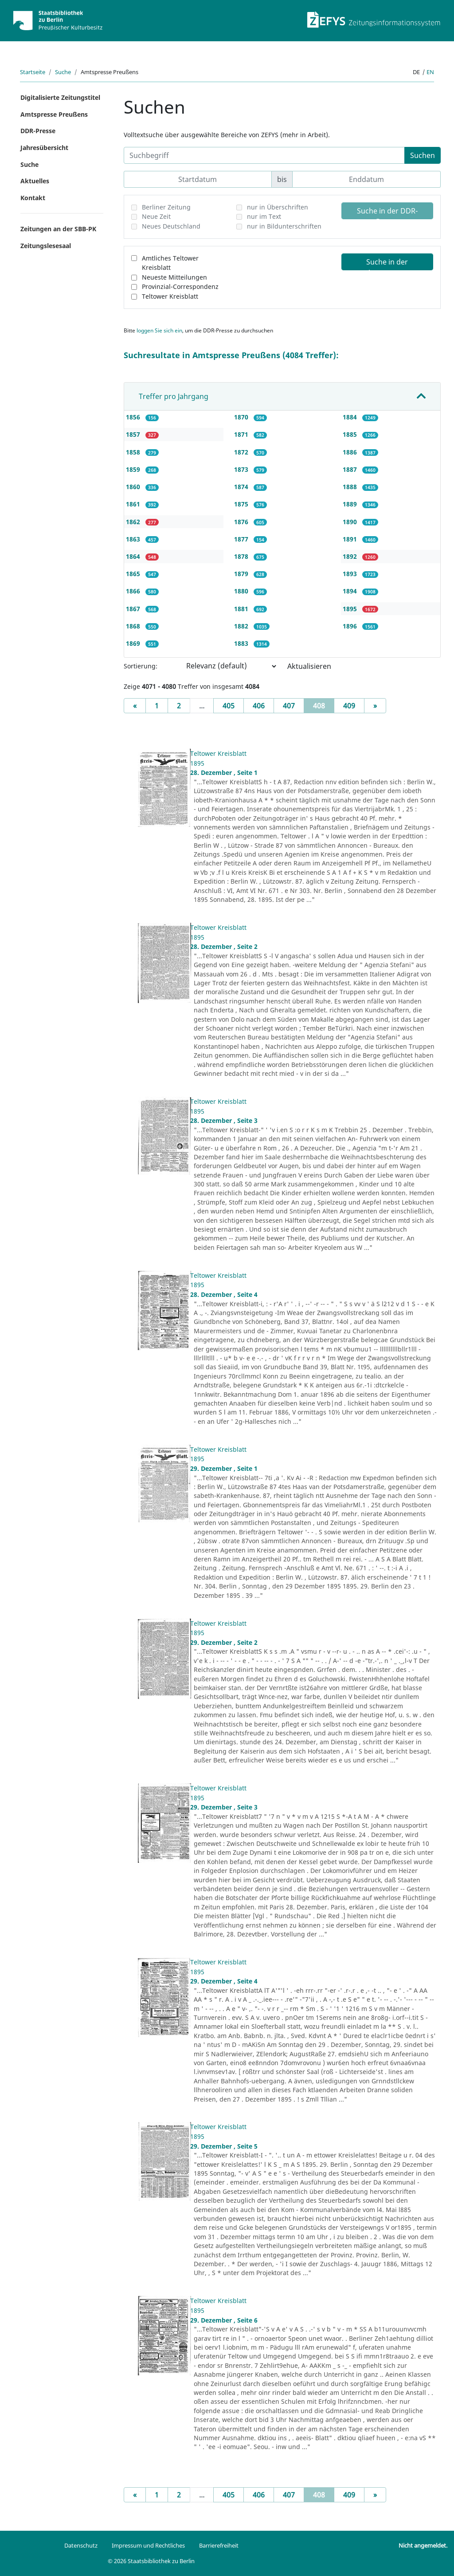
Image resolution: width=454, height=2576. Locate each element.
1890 (351, 522)
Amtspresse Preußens (54, 114)
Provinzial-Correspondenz (180, 286)
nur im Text (264, 216)
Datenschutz (81, 2545)
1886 (351, 452)
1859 (134, 469)
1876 (242, 522)
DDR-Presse (37, 130)
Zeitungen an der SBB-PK (58, 229)
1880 (242, 591)
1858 (134, 452)
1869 (134, 643)
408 (323, 705)
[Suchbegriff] (264, 155)
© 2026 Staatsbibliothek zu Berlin (151, 2561)
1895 (351, 608)
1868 (134, 626)
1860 (134, 486)
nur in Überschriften (277, 207)
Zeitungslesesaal (45, 245)
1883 (242, 643)
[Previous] (135, 705)
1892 (351, 556)
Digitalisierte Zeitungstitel (60, 97)
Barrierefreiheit (219, 2545)
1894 (351, 591)
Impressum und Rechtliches (148, 2545)
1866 (134, 591)
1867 (134, 608)
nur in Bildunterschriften (284, 226)
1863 (134, 539)
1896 (351, 626)
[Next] (375, 705)
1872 (242, 452)
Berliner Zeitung (166, 207)
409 (349, 706)
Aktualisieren (309, 666)
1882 (242, 626)
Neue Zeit (156, 216)
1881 (242, 608)
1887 (351, 469)
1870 (242, 417)
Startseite (32, 72)
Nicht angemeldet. (423, 2545)
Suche (63, 72)
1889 (351, 504)
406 (259, 706)
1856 (134, 417)
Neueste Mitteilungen (174, 277)
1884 (351, 417)
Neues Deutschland (171, 226)
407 (289, 706)
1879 (242, 573)
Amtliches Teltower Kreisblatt (170, 263)
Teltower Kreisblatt (170, 296)
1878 (242, 556)
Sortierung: (140, 666)
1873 (242, 469)
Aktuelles (34, 181)
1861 (134, 504)
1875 (242, 504)
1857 (134, 434)
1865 (134, 573)
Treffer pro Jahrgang (173, 396)
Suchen (422, 155)
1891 (351, 539)
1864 (134, 556)
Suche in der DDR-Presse (387, 212)
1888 (351, 486)
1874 (242, 486)
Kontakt (32, 198)
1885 (351, 434)
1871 (242, 434)
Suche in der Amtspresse (387, 263)
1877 (242, 539)
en (430, 72)
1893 (351, 573)
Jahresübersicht (44, 147)
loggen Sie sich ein (159, 330)
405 (229, 706)
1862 (134, 522)
